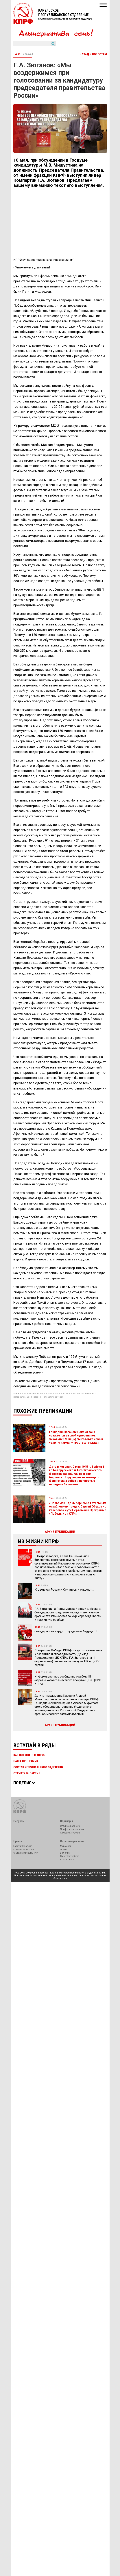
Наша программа (25, 1761)
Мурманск (65, 1846)
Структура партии (26, 1773)
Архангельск (67, 1859)
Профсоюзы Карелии (72, 1829)
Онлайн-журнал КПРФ (25, 1852)
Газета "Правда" (22, 1846)
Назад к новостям (93, 54)
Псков (63, 1849)
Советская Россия (23, 1849)
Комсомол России (70, 1832)
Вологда (65, 1852)
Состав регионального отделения (38, 1767)
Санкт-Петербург (69, 1856)
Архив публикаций (60, 1725)
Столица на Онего (70, 1826)
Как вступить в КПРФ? (29, 1755)
